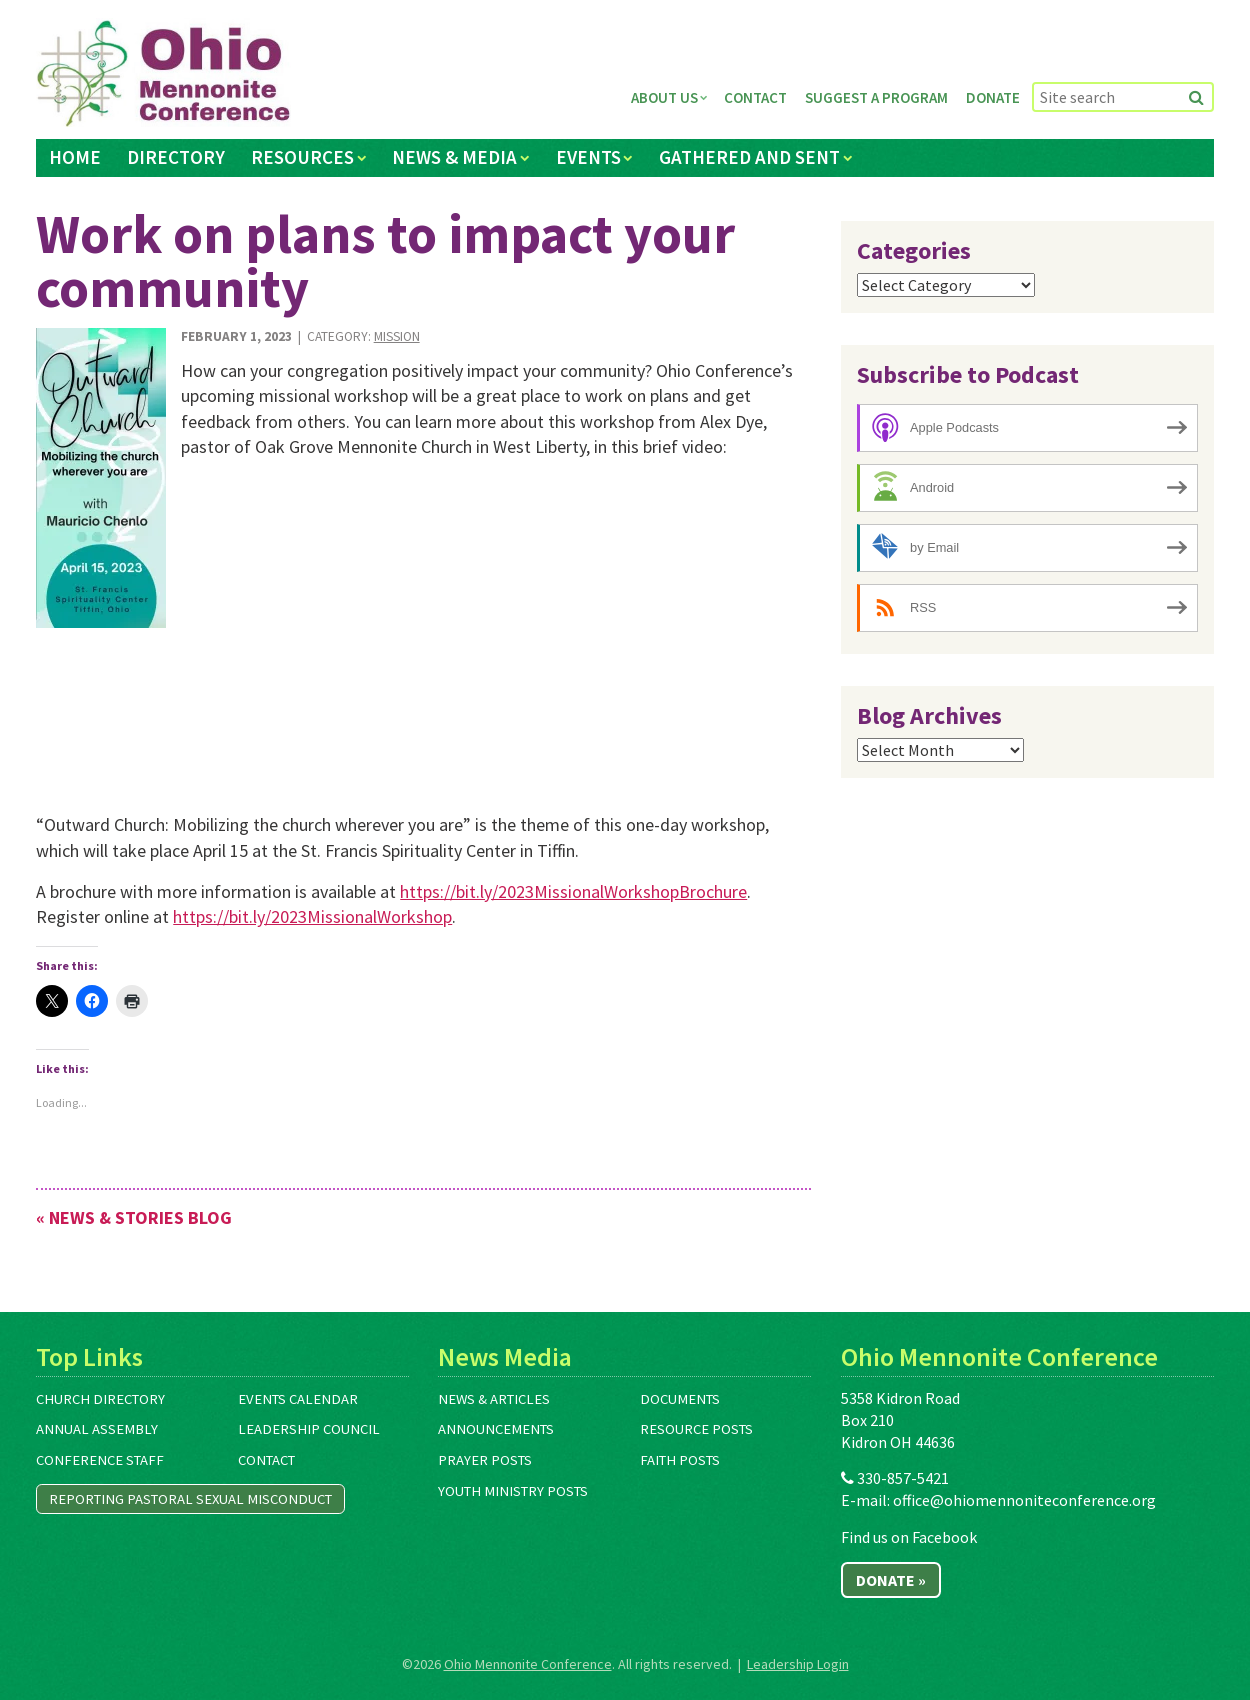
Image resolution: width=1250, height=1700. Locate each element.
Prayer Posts (485, 1460)
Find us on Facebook (909, 1537)
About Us (664, 97)
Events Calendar (298, 1399)
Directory (176, 157)
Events (588, 157)
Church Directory (100, 1399)
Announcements (496, 1429)
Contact (755, 97)
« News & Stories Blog (134, 1217)
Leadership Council (309, 1429)
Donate (993, 97)
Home (75, 157)
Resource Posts (696, 1429)
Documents (680, 1399)
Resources (302, 157)
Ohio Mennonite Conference (528, 1664)
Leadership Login (798, 1664)
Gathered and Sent (749, 157)
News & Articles (494, 1399)
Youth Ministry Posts (513, 1491)
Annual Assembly (97, 1429)
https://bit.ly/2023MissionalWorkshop (312, 916)
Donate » (891, 1580)
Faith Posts (680, 1460)
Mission (397, 336)
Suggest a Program (876, 97)
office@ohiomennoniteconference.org (1024, 1500)
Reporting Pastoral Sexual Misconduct (190, 1499)
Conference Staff (100, 1460)
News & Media (454, 157)
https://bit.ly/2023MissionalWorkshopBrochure (573, 891)
